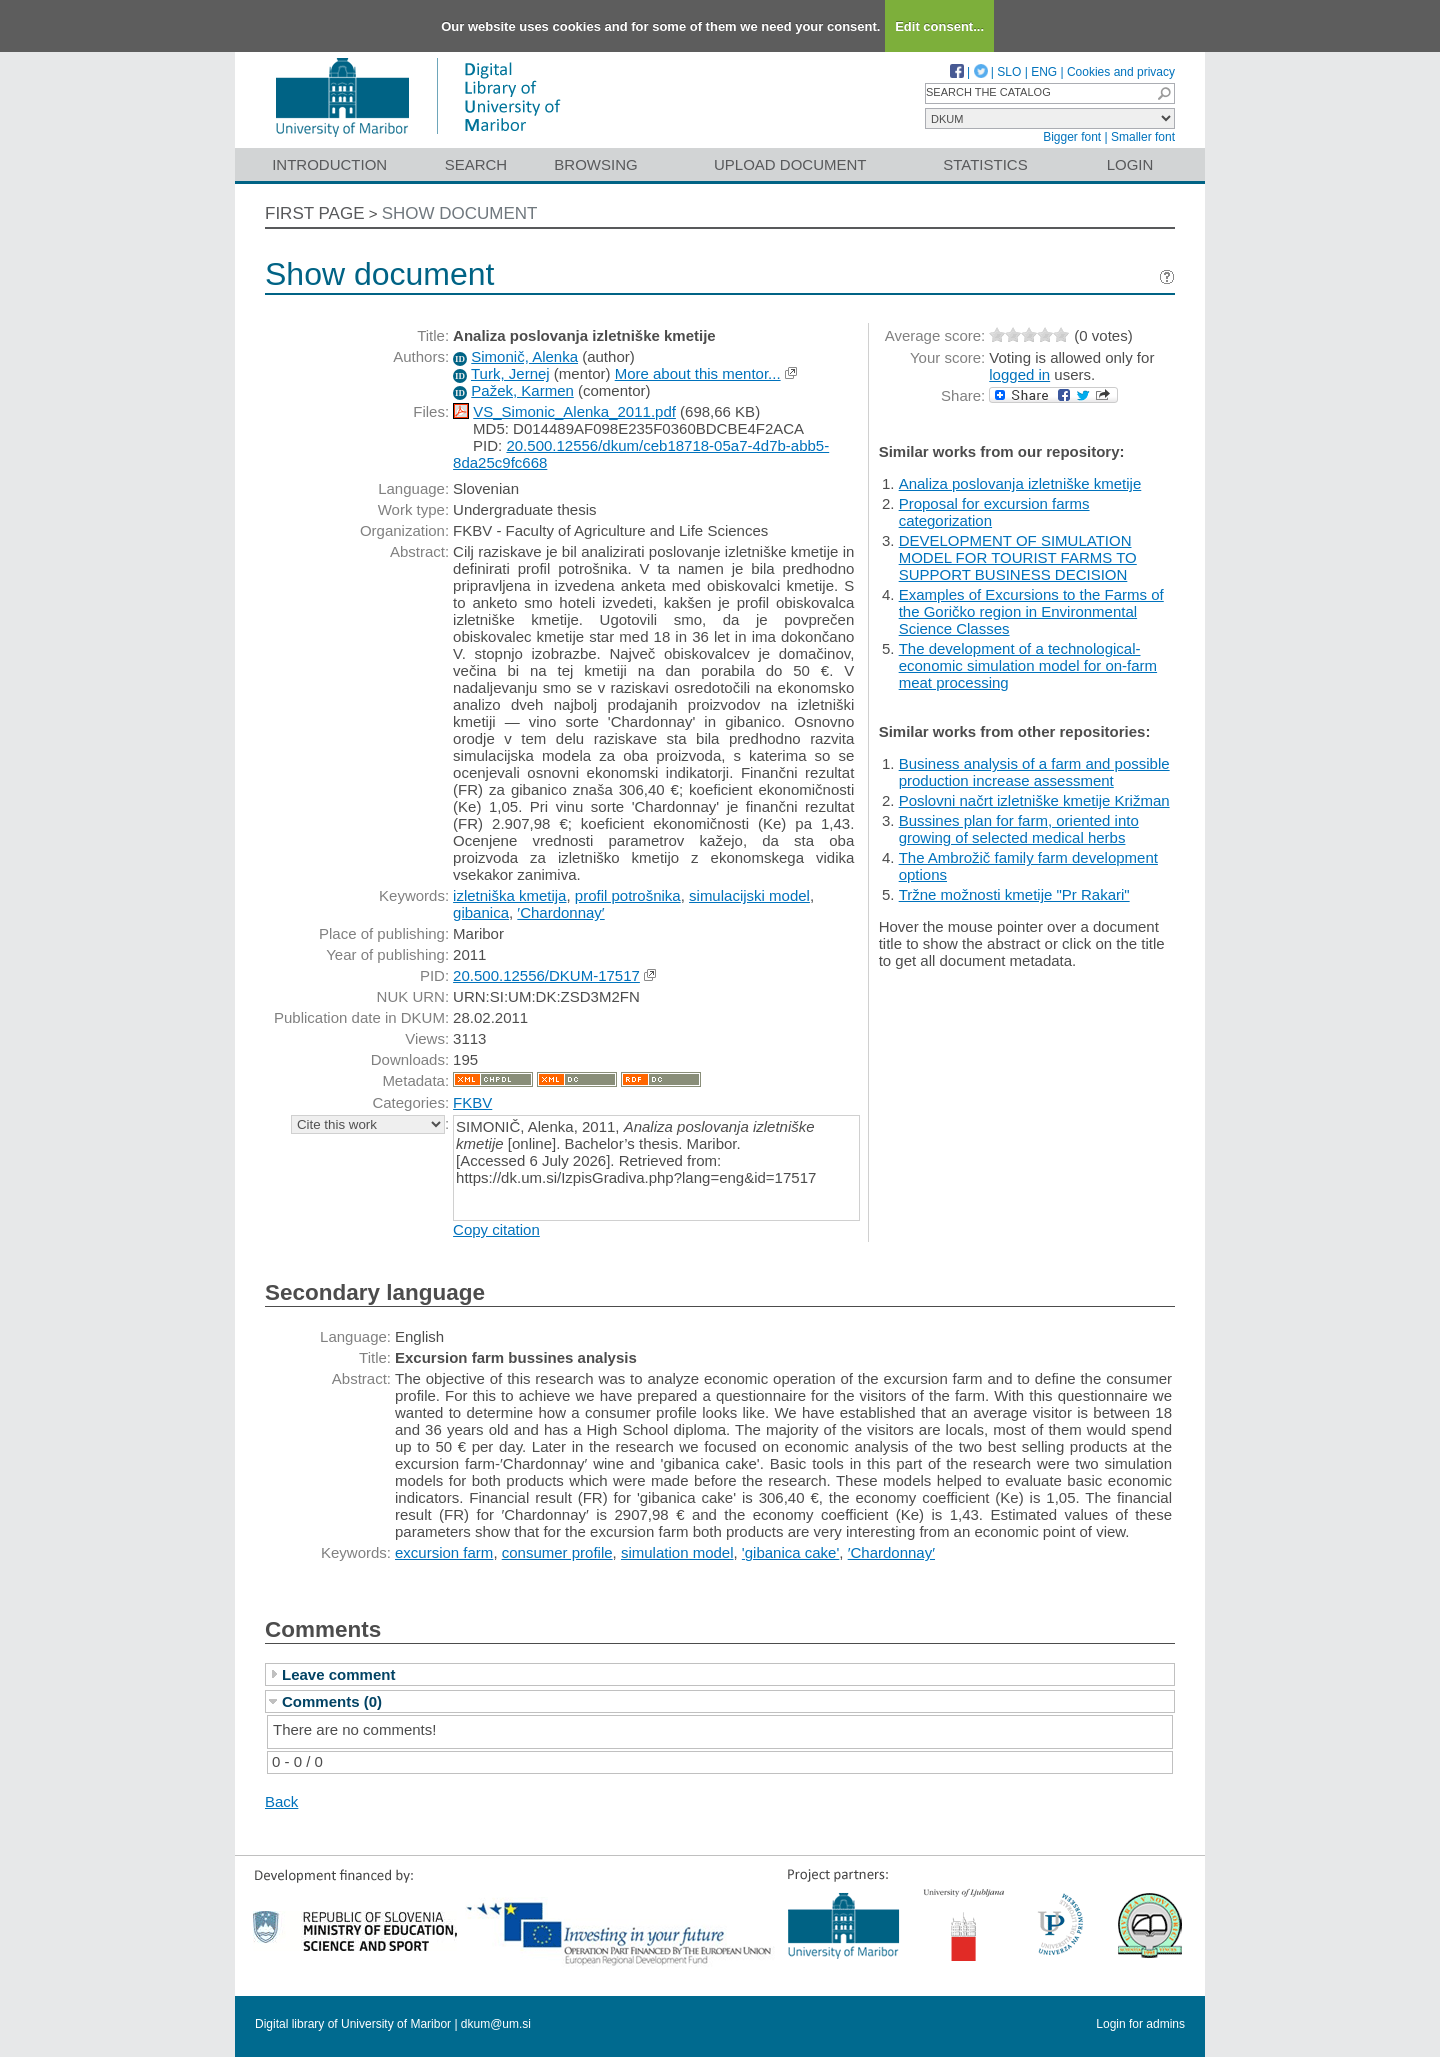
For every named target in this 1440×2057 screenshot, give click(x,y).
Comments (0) (332, 1701)
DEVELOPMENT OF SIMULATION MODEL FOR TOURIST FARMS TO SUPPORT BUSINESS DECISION (1018, 557)
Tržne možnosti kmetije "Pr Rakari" (1014, 894)
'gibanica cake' (790, 1552)
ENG (1044, 72)
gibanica (481, 912)
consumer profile (557, 1552)
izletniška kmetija (509, 895)
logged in (1019, 374)
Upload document (790, 164)
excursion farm (444, 1552)
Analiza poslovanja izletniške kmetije (1020, 483)
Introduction (329, 164)
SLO (1009, 72)
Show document (460, 213)
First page (315, 213)
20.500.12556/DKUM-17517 (546, 975)
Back (281, 1801)
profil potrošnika (628, 895)
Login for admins (1140, 2024)
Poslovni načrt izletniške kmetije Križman (1034, 800)
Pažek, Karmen (522, 390)
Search (476, 164)
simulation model (677, 1552)
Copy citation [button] (496, 1229)
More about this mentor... (698, 373)
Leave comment (338, 1674)
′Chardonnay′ (560, 912)
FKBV (472, 1102)
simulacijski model (749, 895)
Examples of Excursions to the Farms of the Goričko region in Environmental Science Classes (1031, 611)
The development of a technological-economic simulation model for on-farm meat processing (1028, 665)
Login (1130, 164)
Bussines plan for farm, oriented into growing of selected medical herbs (1019, 829)
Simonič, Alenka (524, 356)
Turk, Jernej (510, 373)
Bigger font (1072, 137)
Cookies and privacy (1121, 72)
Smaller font (1143, 137)
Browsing (595, 164)
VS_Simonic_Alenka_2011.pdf (574, 411)
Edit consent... (939, 26)
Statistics (985, 164)
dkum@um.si (496, 2024)
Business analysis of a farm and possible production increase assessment (1034, 772)
